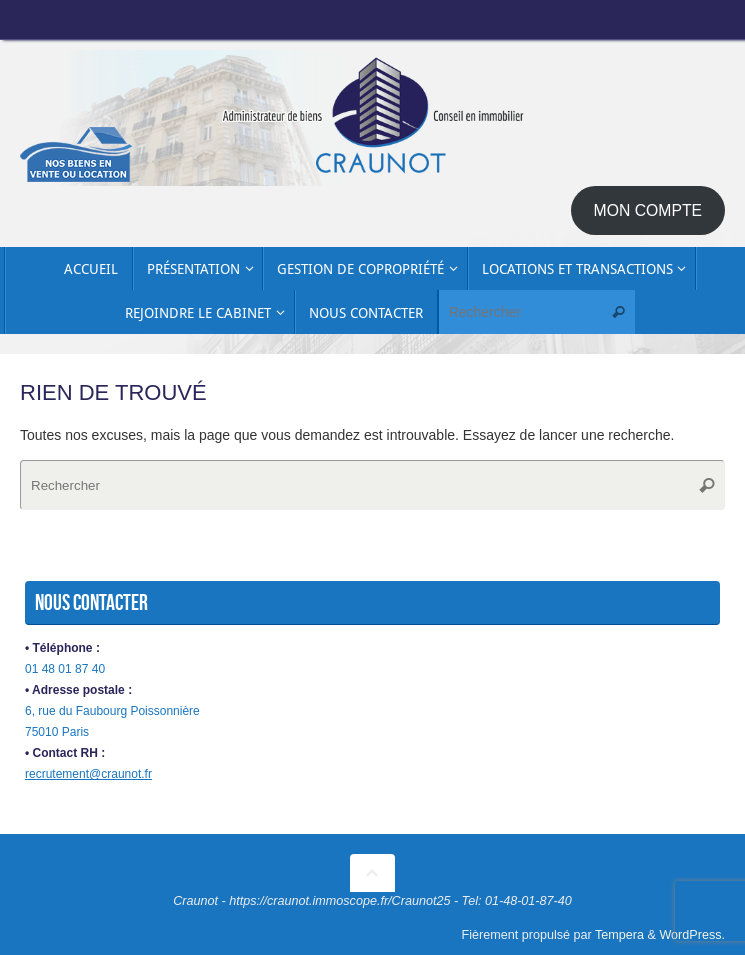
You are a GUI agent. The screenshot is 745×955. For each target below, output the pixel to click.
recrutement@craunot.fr (88, 774)
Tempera (619, 935)
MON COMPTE (648, 210)
